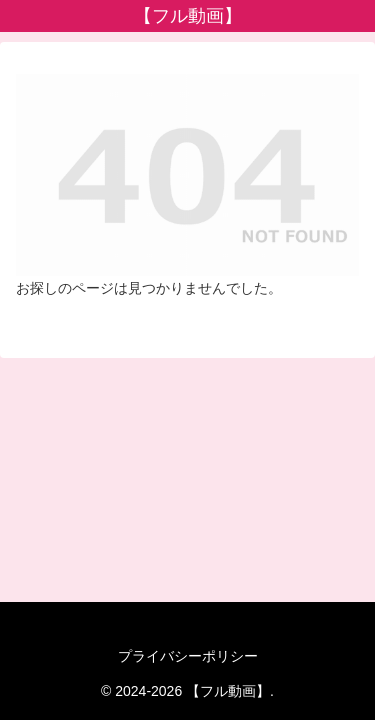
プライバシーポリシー (188, 656)
